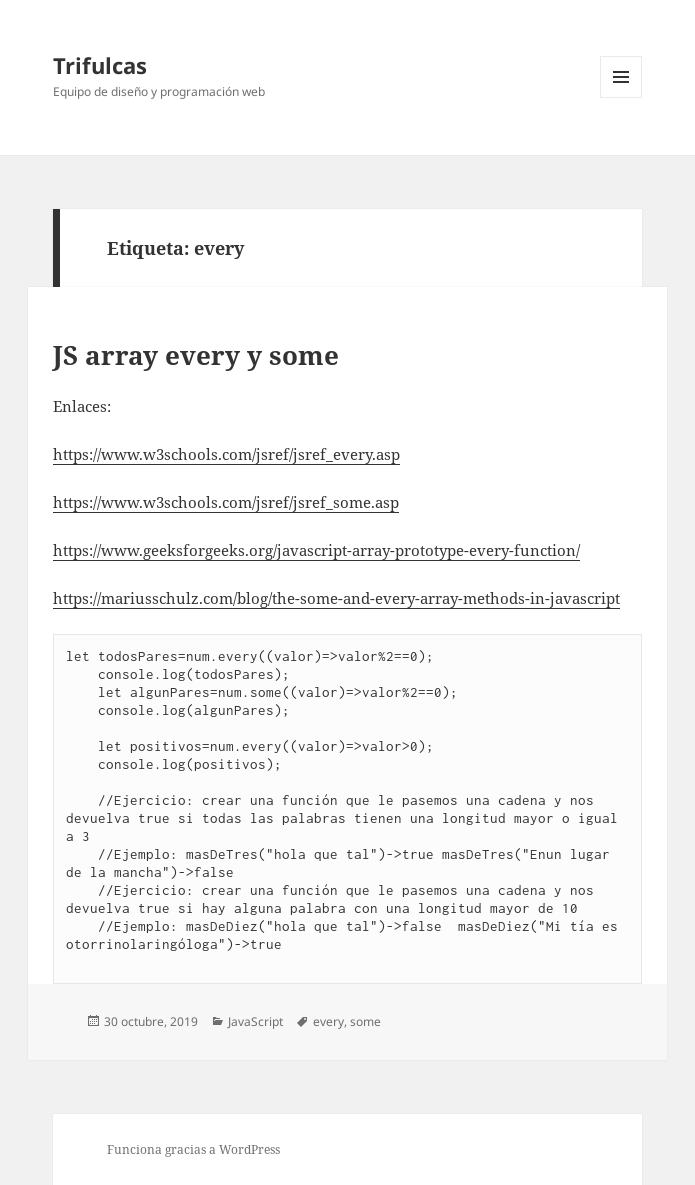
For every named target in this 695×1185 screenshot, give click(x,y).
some (365, 1021)
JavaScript (255, 1021)
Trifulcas (100, 65)
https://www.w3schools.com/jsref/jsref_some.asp (226, 502)
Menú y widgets (621, 97)
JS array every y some (196, 355)
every (328, 1021)
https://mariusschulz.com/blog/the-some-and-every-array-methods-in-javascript (336, 598)
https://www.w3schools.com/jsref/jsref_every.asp (226, 454)
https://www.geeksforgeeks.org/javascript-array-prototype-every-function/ (316, 550)
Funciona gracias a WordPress (193, 1149)
